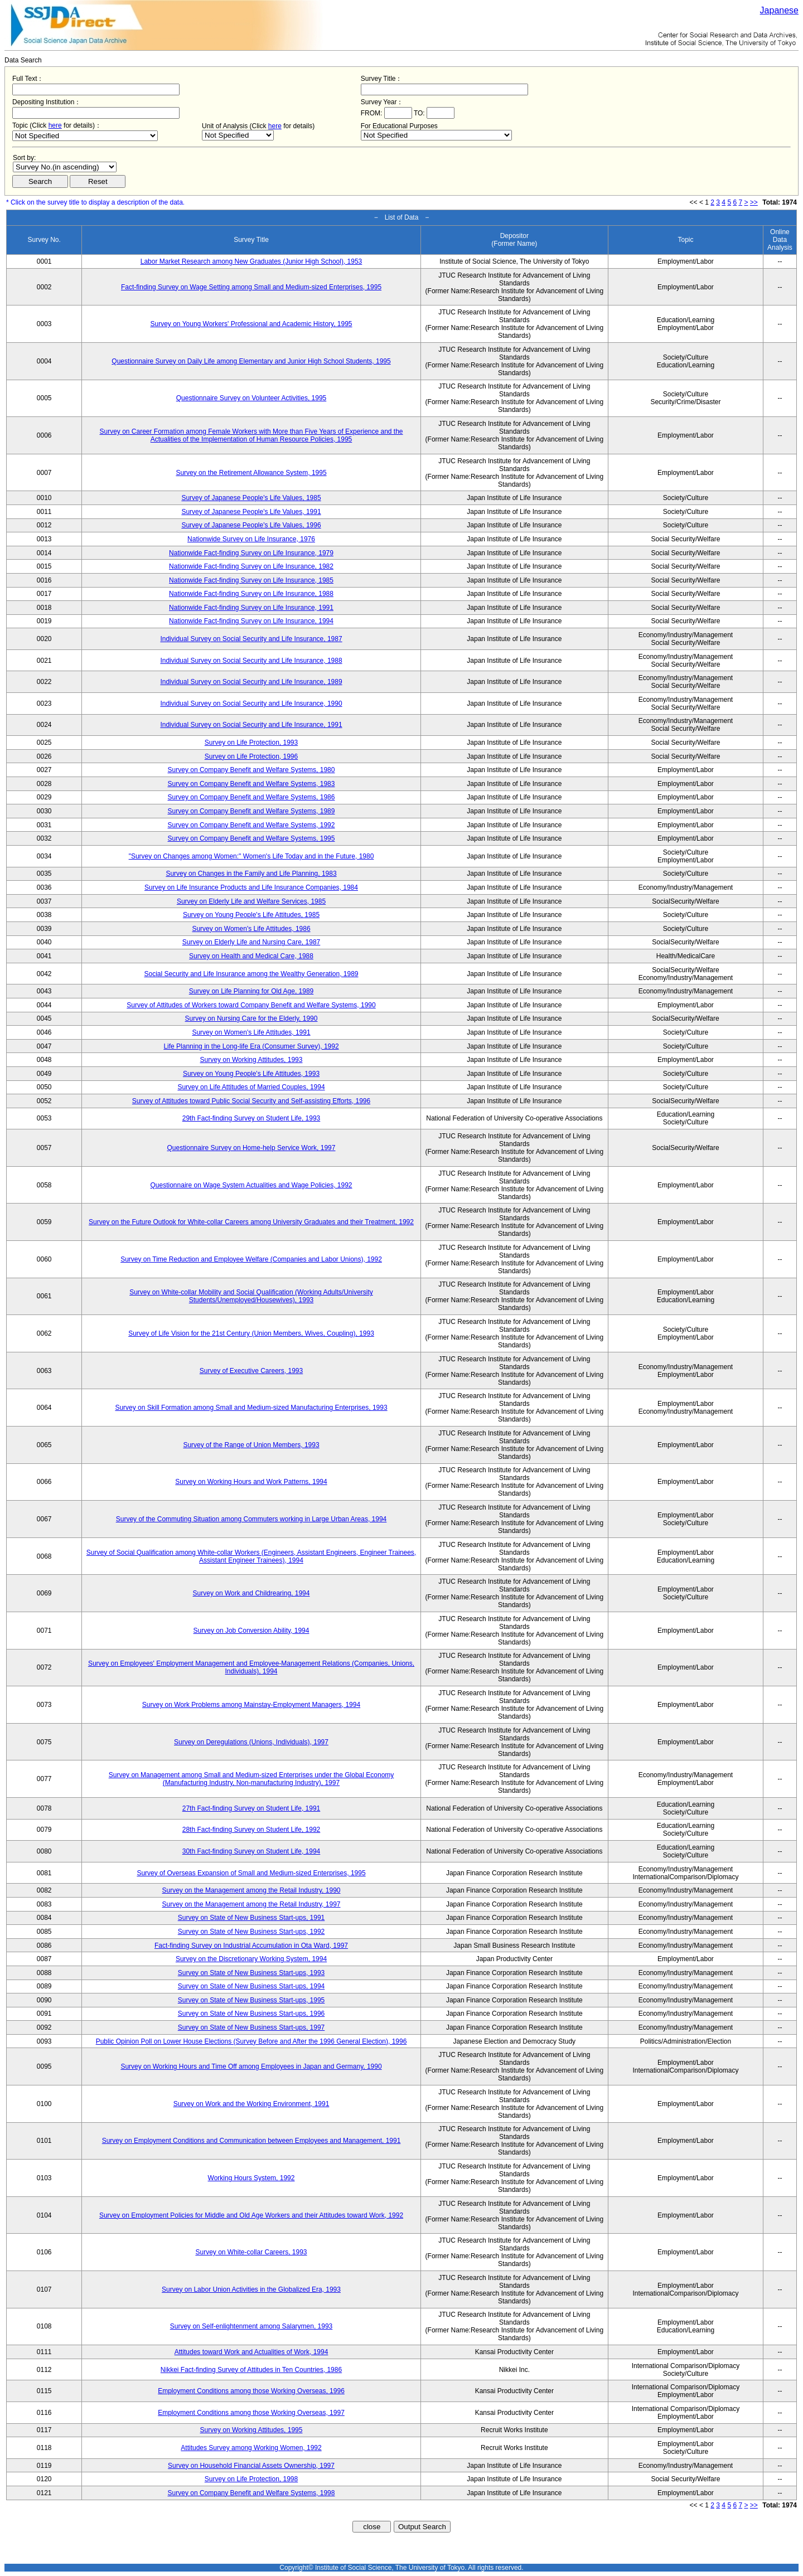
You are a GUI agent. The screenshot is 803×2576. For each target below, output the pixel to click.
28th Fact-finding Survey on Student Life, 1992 (251, 1829)
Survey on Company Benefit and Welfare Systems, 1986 (251, 797)
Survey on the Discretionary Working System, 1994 (251, 1959)
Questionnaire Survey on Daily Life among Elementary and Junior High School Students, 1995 (251, 361)
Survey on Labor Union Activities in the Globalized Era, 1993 (251, 2289)
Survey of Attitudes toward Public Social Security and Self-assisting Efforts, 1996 (251, 1101)
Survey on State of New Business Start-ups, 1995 (251, 2000)
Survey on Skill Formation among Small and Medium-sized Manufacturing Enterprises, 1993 (251, 1407)
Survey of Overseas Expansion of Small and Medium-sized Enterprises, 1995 (251, 1873)
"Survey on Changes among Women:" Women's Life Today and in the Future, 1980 (251, 856)
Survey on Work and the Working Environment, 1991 (251, 2104)
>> (754, 202)
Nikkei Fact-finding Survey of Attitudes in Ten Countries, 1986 (251, 2370)
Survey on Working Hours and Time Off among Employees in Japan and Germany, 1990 (250, 2066)
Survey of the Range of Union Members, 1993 (251, 1445)
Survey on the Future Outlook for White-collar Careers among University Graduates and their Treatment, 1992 (251, 1222)
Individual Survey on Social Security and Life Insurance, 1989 (251, 682)
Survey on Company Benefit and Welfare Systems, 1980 (251, 770)
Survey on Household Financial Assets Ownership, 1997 (251, 2466)
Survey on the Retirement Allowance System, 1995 (251, 473)
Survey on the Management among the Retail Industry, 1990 (251, 1890)
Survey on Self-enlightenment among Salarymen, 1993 (251, 2326)
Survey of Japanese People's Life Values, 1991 (251, 512)
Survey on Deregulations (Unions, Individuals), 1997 (251, 1742)
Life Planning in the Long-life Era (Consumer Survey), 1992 (250, 1046)
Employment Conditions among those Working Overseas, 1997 (251, 2413)
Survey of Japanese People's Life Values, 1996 (251, 525)
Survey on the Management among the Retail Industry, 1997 (251, 1904)
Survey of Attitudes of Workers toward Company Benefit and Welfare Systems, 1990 (251, 1005)
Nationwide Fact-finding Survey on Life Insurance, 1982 (251, 566)
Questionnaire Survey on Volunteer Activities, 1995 (251, 398)
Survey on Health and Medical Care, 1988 (251, 956)
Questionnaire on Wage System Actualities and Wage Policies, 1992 (251, 1185)
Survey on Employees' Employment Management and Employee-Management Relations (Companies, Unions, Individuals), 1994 (251, 1667)
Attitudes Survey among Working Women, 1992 (251, 2448)
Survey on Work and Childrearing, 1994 (251, 1593)
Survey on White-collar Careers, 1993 (251, 2252)
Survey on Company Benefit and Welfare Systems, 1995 (251, 838)
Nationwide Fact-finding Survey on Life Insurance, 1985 (251, 580)
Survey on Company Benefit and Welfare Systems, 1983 (251, 784)
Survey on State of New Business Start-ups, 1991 (251, 1918)
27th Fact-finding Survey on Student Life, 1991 (251, 1808)
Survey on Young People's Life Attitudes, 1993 (251, 1074)
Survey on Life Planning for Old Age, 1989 (251, 991)
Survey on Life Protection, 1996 (251, 756)
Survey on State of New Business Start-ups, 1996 (251, 2013)
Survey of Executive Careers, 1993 (251, 1371)
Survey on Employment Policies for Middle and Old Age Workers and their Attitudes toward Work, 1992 (251, 2215)
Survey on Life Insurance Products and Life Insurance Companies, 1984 (251, 887)
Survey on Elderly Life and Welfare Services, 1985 (251, 901)
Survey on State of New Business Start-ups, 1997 (251, 2027)
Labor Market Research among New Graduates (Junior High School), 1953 (251, 261)
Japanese (779, 10)
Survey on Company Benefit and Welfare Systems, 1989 (251, 811)
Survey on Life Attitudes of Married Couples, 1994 (251, 1087)
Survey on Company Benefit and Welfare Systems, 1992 (251, 825)
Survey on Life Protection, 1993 (251, 742)
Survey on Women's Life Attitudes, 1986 (251, 929)
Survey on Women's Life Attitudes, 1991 (251, 1032)
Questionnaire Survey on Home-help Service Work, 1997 (251, 1148)
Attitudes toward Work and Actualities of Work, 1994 (251, 2352)
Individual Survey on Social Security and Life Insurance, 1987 (251, 639)
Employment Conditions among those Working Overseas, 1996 (251, 2391)
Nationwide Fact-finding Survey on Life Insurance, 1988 (251, 594)
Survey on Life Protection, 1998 (251, 2479)
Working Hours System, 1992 (251, 2178)
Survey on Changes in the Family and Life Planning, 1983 (251, 873)
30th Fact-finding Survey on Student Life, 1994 (251, 1851)
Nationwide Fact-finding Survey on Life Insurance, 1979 (251, 553)
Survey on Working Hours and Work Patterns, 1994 (251, 1482)
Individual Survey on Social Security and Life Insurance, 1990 (251, 703)
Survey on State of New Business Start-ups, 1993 (251, 1973)
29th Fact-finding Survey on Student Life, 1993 (251, 1118)
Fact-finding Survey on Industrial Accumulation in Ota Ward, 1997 (251, 1945)
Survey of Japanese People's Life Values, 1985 (251, 498)
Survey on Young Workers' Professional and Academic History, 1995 (251, 324)
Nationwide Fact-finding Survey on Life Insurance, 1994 (251, 621)
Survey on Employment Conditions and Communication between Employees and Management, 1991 (251, 2141)
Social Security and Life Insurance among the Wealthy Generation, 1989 (251, 974)
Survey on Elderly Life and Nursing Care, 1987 (251, 942)
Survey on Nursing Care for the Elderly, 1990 (251, 1018)
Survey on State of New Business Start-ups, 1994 (251, 1986)
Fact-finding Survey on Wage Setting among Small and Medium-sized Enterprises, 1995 (251, 287)
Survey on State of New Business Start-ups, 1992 (251, 1931)
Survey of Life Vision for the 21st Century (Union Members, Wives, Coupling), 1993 (251, 1333)
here (55, 125)
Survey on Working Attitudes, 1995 (251, 2430)
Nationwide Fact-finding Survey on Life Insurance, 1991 (251, 608)
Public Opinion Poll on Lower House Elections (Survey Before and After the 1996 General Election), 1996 (251, 2041)
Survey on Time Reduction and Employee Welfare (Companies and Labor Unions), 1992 (251, 1259)
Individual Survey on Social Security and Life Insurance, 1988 (251, 660)
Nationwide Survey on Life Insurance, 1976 (251, 539)
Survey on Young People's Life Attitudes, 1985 (251, 915)
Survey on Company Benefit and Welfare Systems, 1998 (251, 2493)
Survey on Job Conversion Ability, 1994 (251, 1630)
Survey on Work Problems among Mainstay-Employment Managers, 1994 (251, 1705)
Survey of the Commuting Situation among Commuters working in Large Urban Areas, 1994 (251, 1519)
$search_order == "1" (65, 167)
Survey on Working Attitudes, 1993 (251, 1060)
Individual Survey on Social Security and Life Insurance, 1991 (251, 725)
